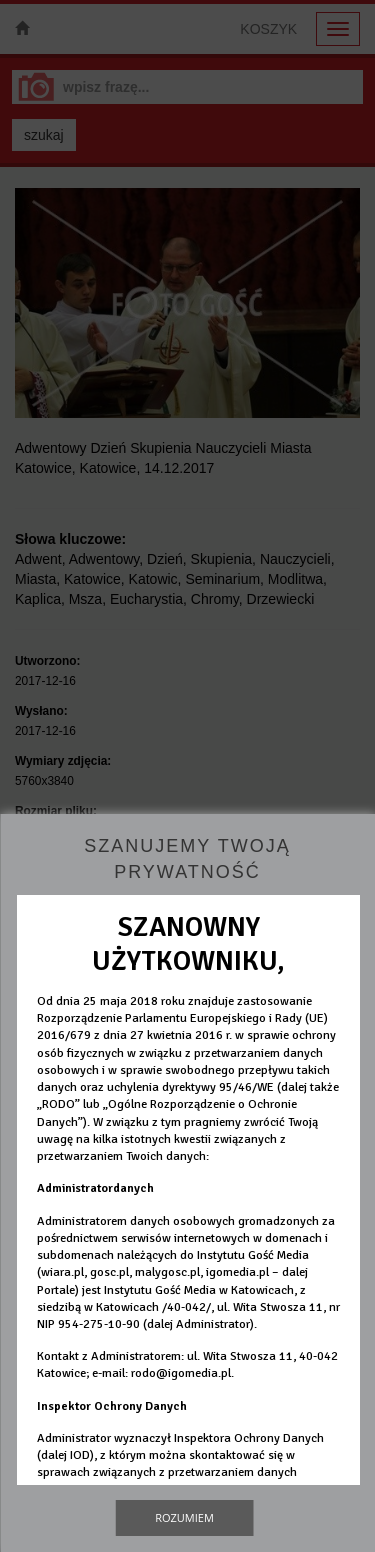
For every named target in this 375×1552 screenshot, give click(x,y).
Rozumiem (184, 1517)
